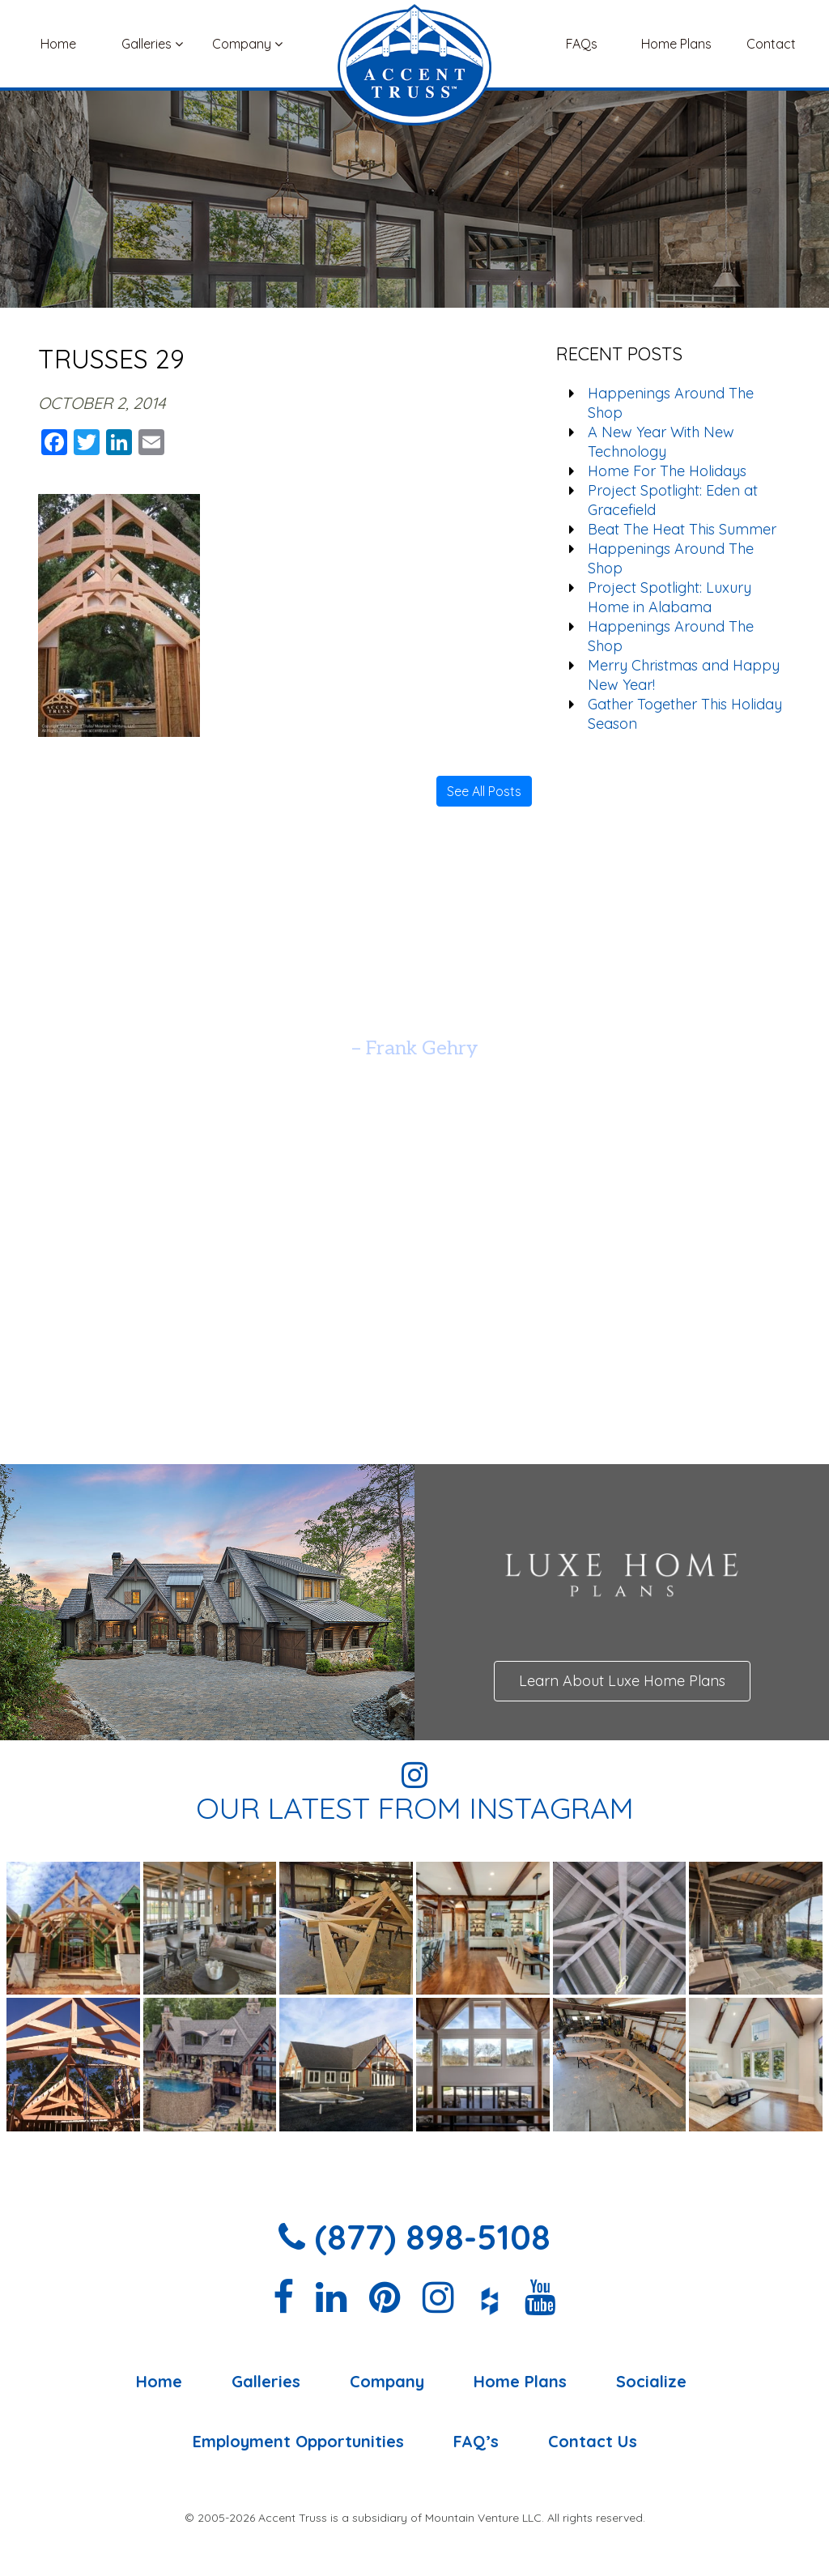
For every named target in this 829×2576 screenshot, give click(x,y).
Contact (771, 44)
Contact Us (592, 2441)
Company (247, 44)
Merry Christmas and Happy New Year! (684, 675)
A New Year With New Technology (661, 442)
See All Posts (484, 791)
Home (58, 44)
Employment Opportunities (298, 2441)
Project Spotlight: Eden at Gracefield (673, 500)
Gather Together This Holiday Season (685, 714)
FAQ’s (476, 2441)
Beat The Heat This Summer (682, 529)
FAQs (581, 44)
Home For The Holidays (667, 471)
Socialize (651, 2381)
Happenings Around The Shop (671, 403)
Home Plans (676, 44)
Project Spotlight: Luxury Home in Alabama (669, 597)
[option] (414, 1008)
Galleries (152, 44)
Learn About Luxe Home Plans (622, 1680)
